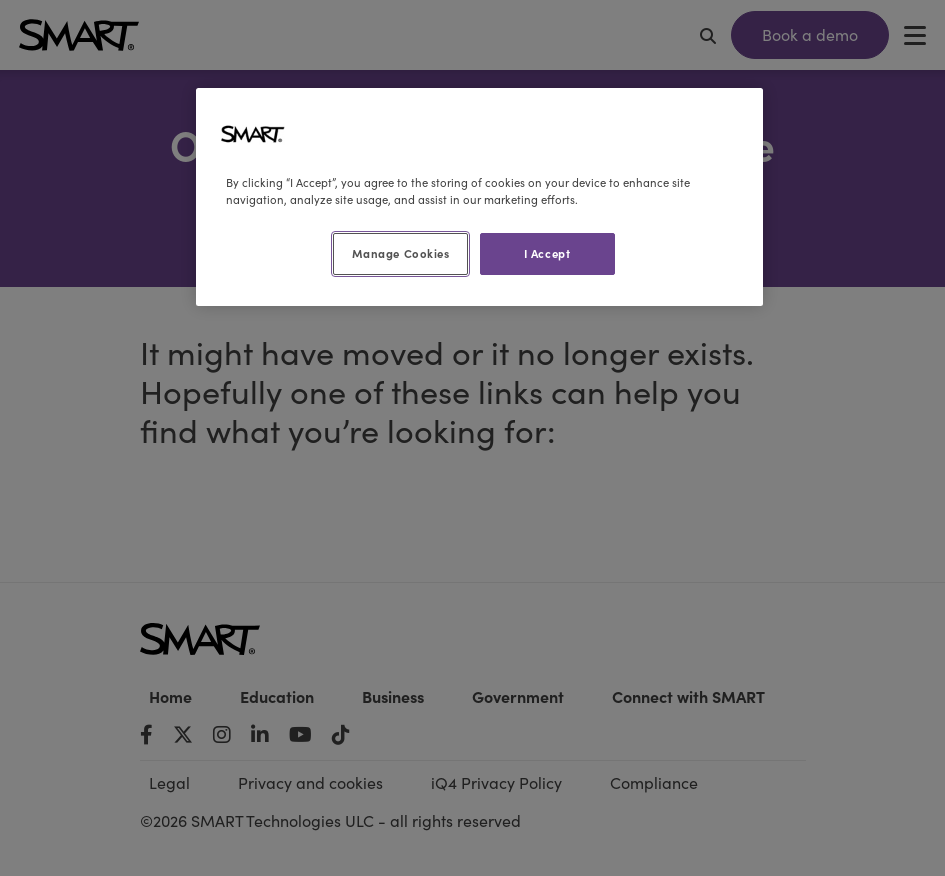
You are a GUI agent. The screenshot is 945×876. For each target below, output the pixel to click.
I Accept (547, 253)
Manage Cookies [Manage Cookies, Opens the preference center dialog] (401, 253)
